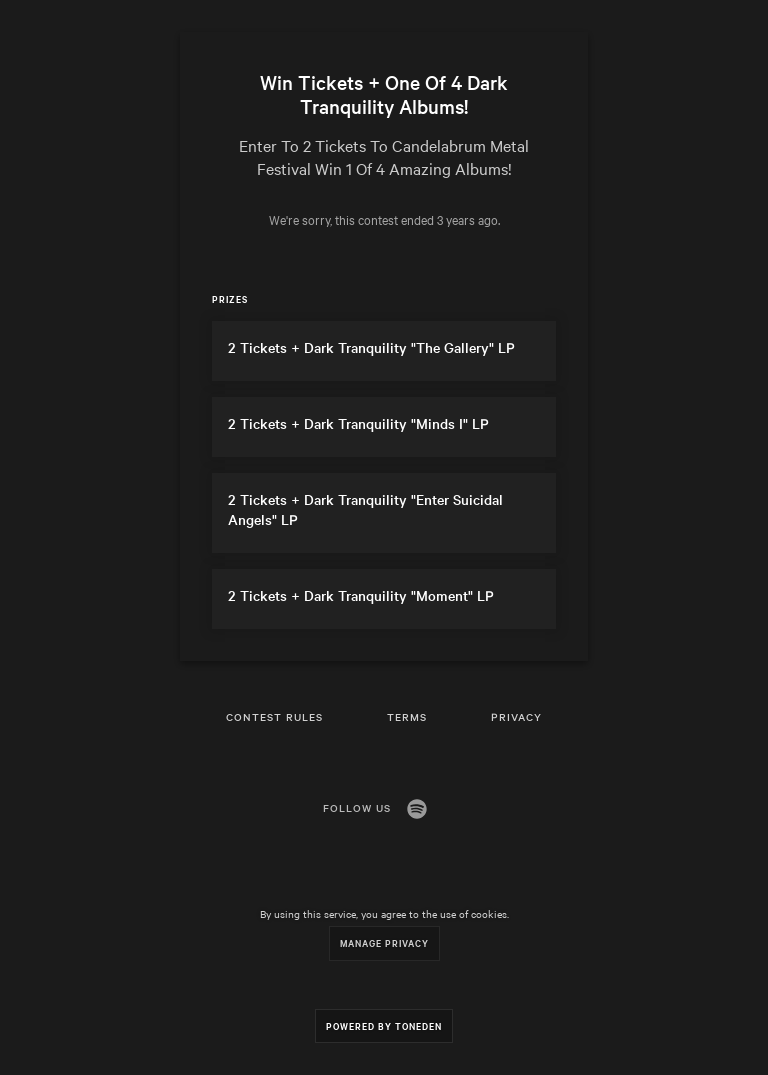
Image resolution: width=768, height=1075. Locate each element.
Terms (407, 716)
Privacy (516, 716)
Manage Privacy (384, 942)
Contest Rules (274, 716)
